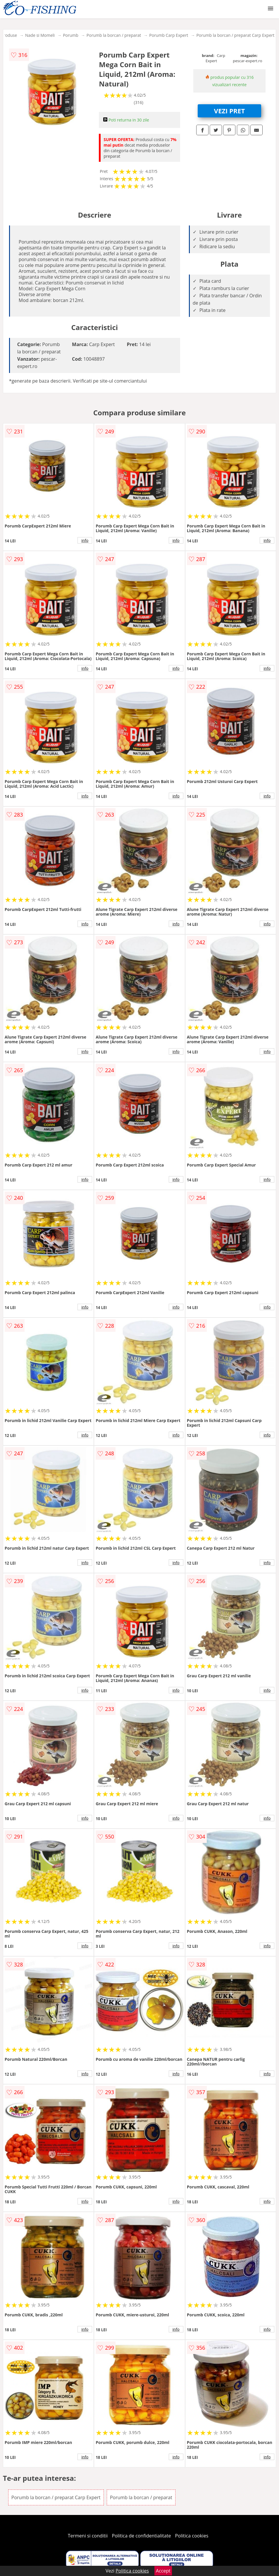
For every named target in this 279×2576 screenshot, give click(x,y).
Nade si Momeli (40, 35)
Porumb (70, 35)
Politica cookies (192, 2535)
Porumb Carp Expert (168, 35)
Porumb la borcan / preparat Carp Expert (235, 35)
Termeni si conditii (88, 2535)
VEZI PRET (229, 110)
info (84, 540)
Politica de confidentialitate (141, 2535)
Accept (163, 2571)
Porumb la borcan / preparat (114, 35)
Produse (9, 35)
